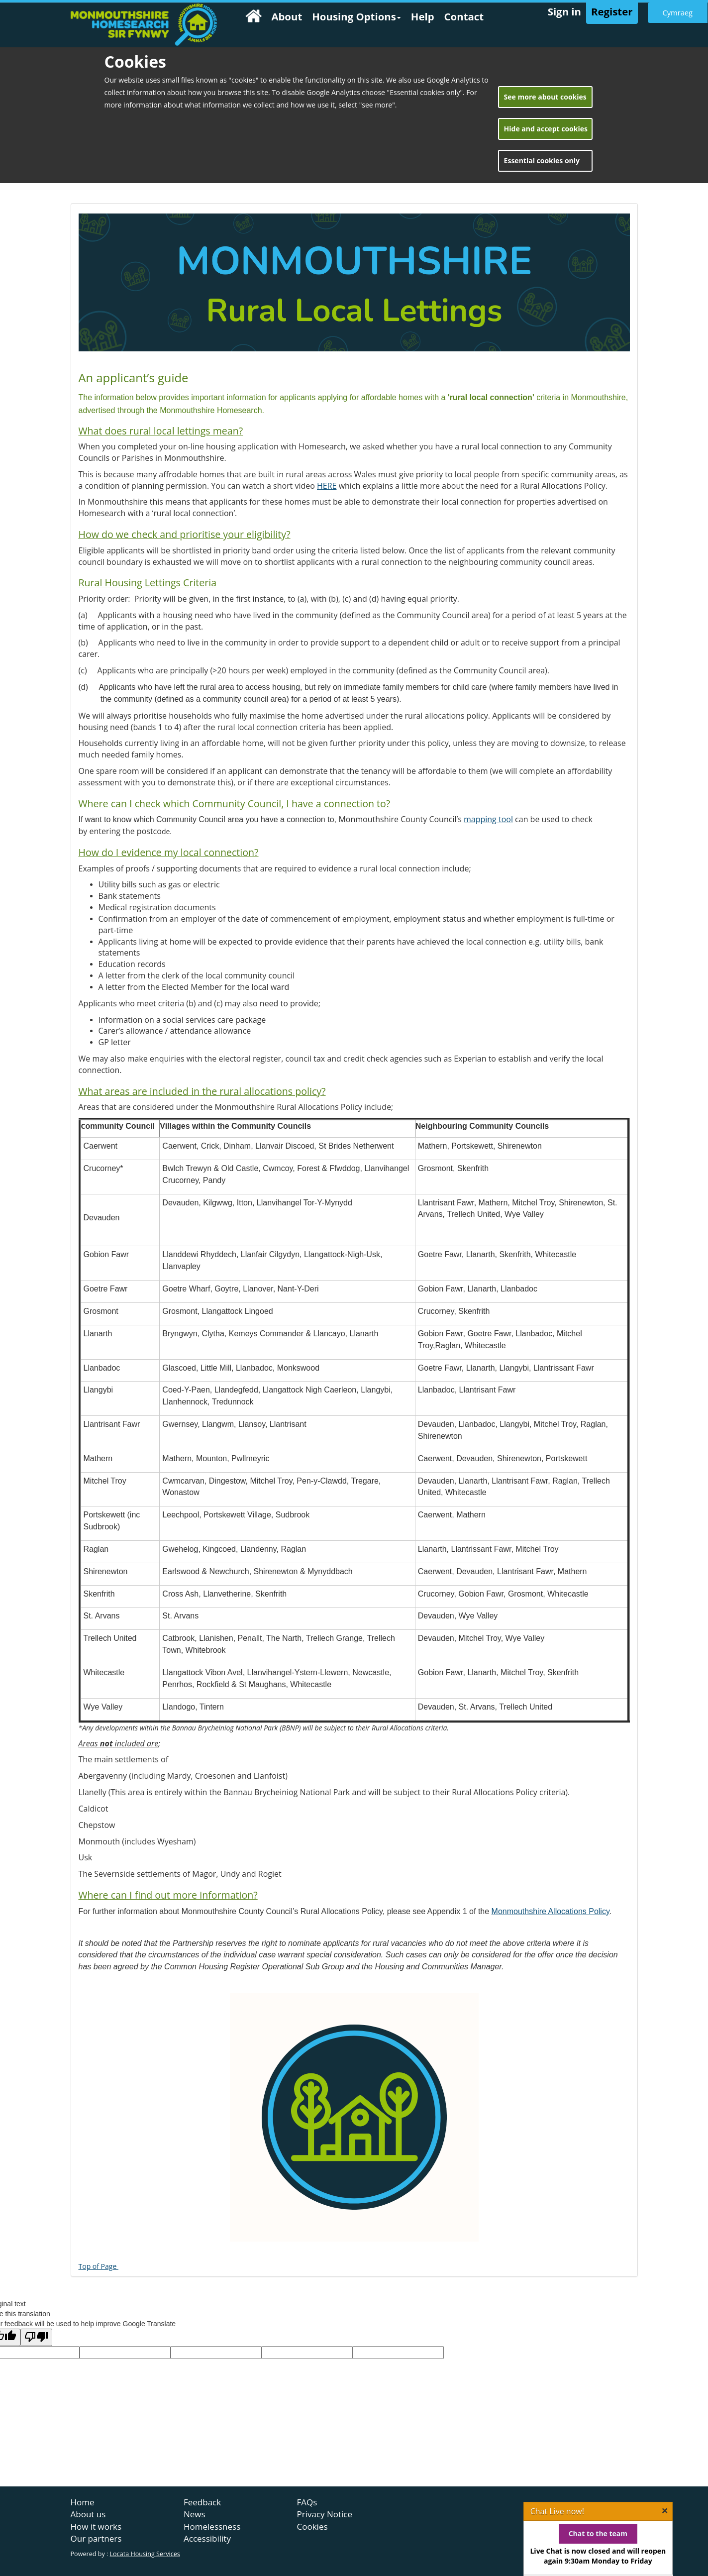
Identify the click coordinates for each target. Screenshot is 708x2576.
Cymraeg (678, 12)
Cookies (312, 2526)
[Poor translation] (36, 2337)
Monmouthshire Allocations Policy (550, 1911)
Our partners (96, 2538)
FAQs (307, 2502)
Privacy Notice (325, 2514)
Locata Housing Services (145, 2554)
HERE (326, 485)
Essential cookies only (542, 160)
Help (422, 16)
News (194, 2514)
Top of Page (98, 2266)
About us (88, 2514)
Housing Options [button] (356, 16)
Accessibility (207, 2538)
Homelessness (212, 2526)
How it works (96, 2526)
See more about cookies (545, 97)
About (286, 16)
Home (83, 2502)
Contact (464, 16)
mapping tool (488, 819)
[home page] (144, 24)
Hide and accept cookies (546, 128)
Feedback (202, 2502)
